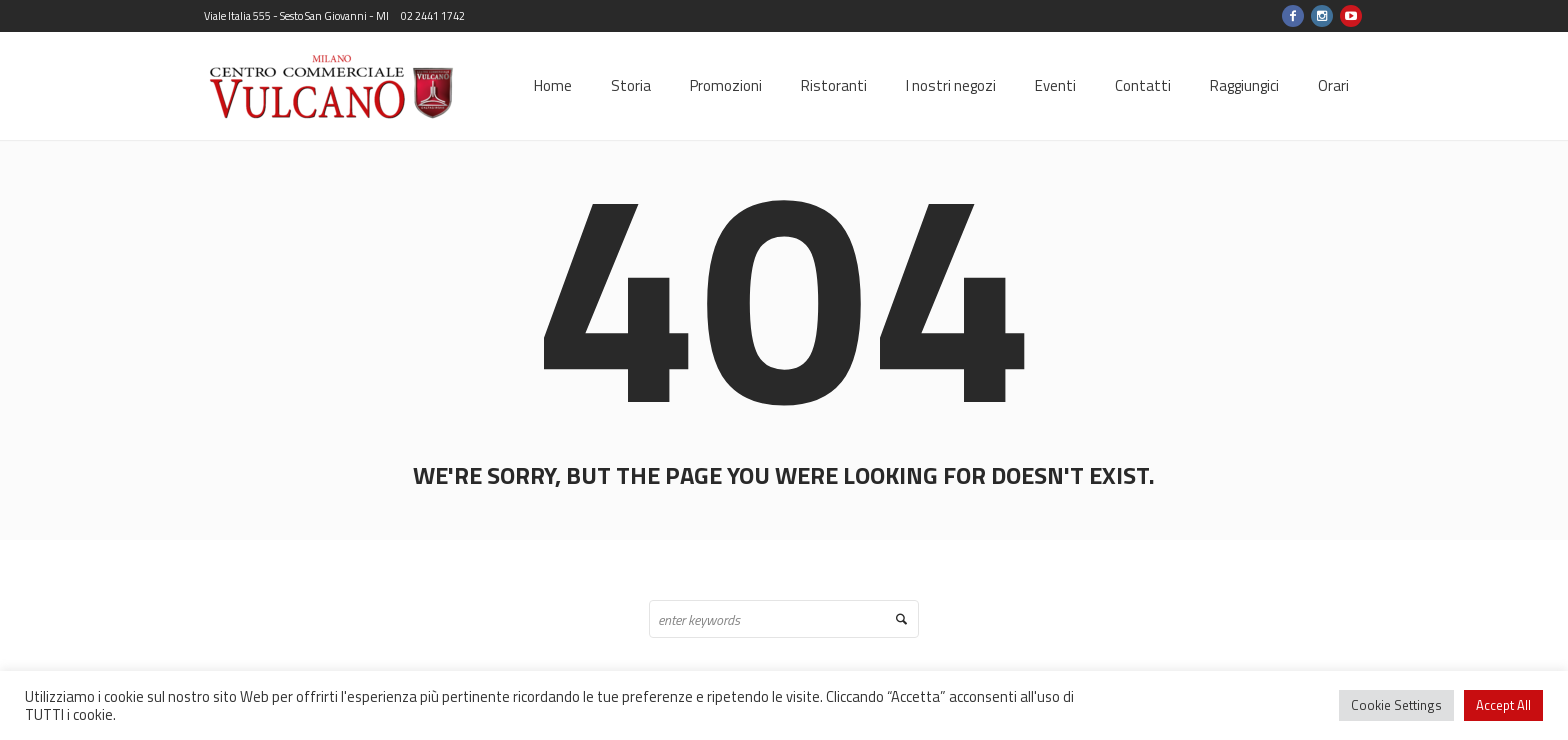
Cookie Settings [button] (1396, 705)
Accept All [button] (1503, 705)
